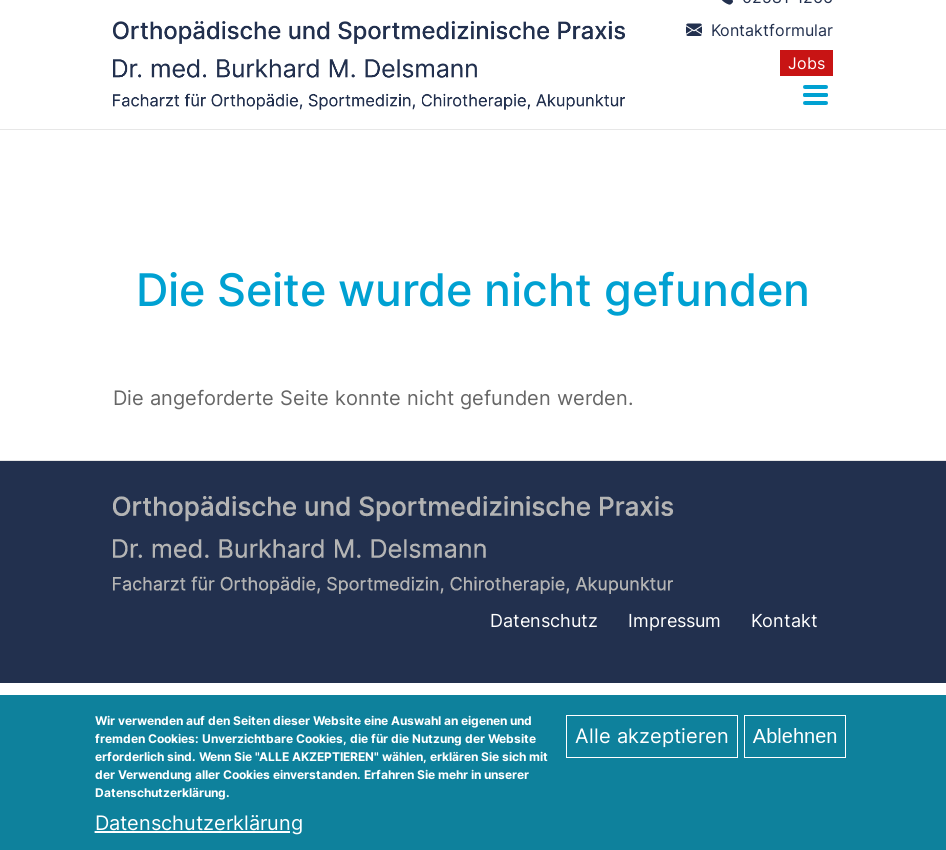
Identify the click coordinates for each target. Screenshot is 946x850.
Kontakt (784, 620)
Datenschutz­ (544, 620)
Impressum (674, 620)
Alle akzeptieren (652, 745)
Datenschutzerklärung (199, 832)
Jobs (806, 63)
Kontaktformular (759, 30)
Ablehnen (795, 745)
